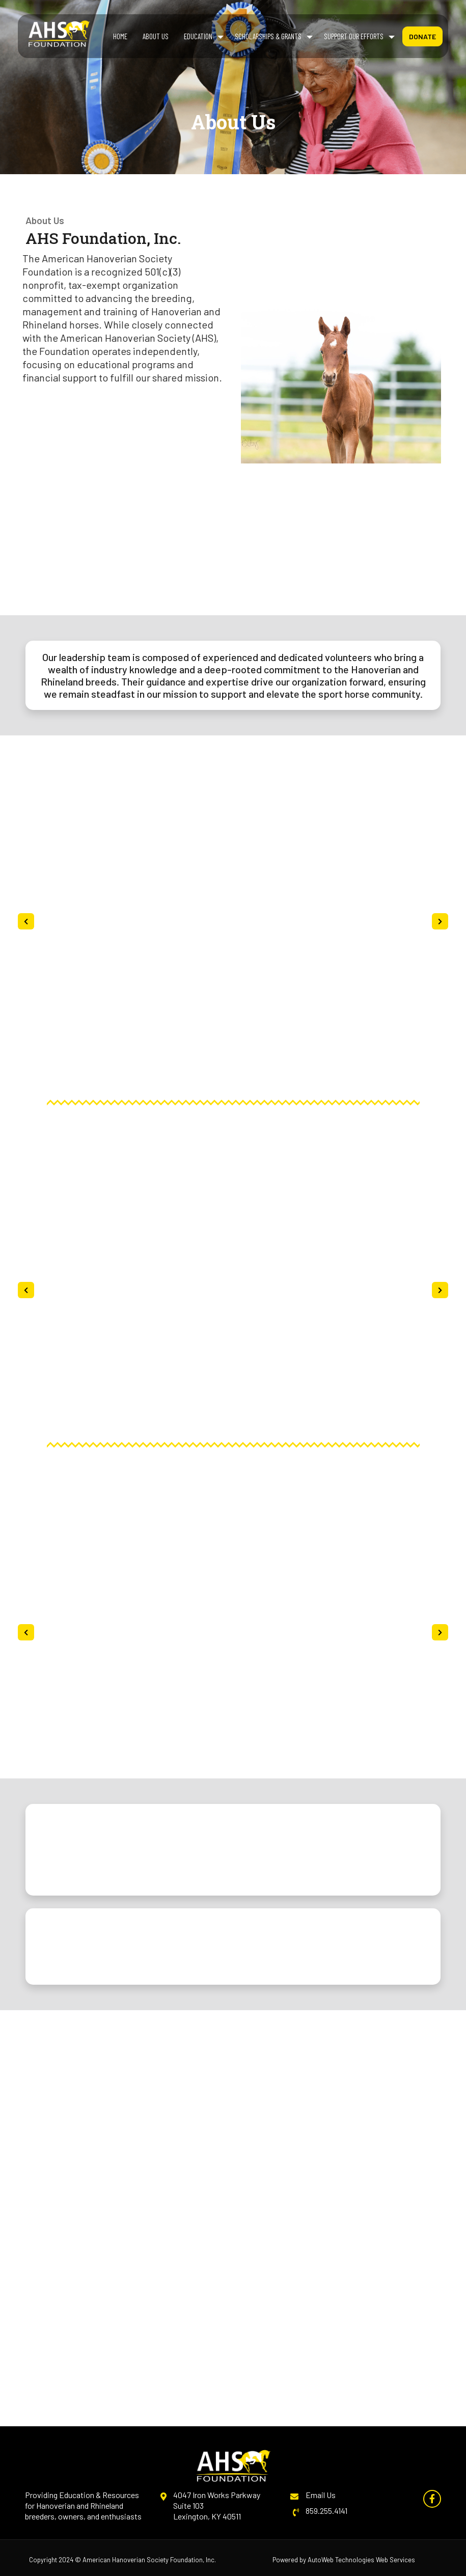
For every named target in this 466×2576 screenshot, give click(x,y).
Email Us (321, 2495)
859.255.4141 (326, 2510)
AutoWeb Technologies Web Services (361, 2560)
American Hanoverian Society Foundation (143, 2560)
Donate (422, 36)
